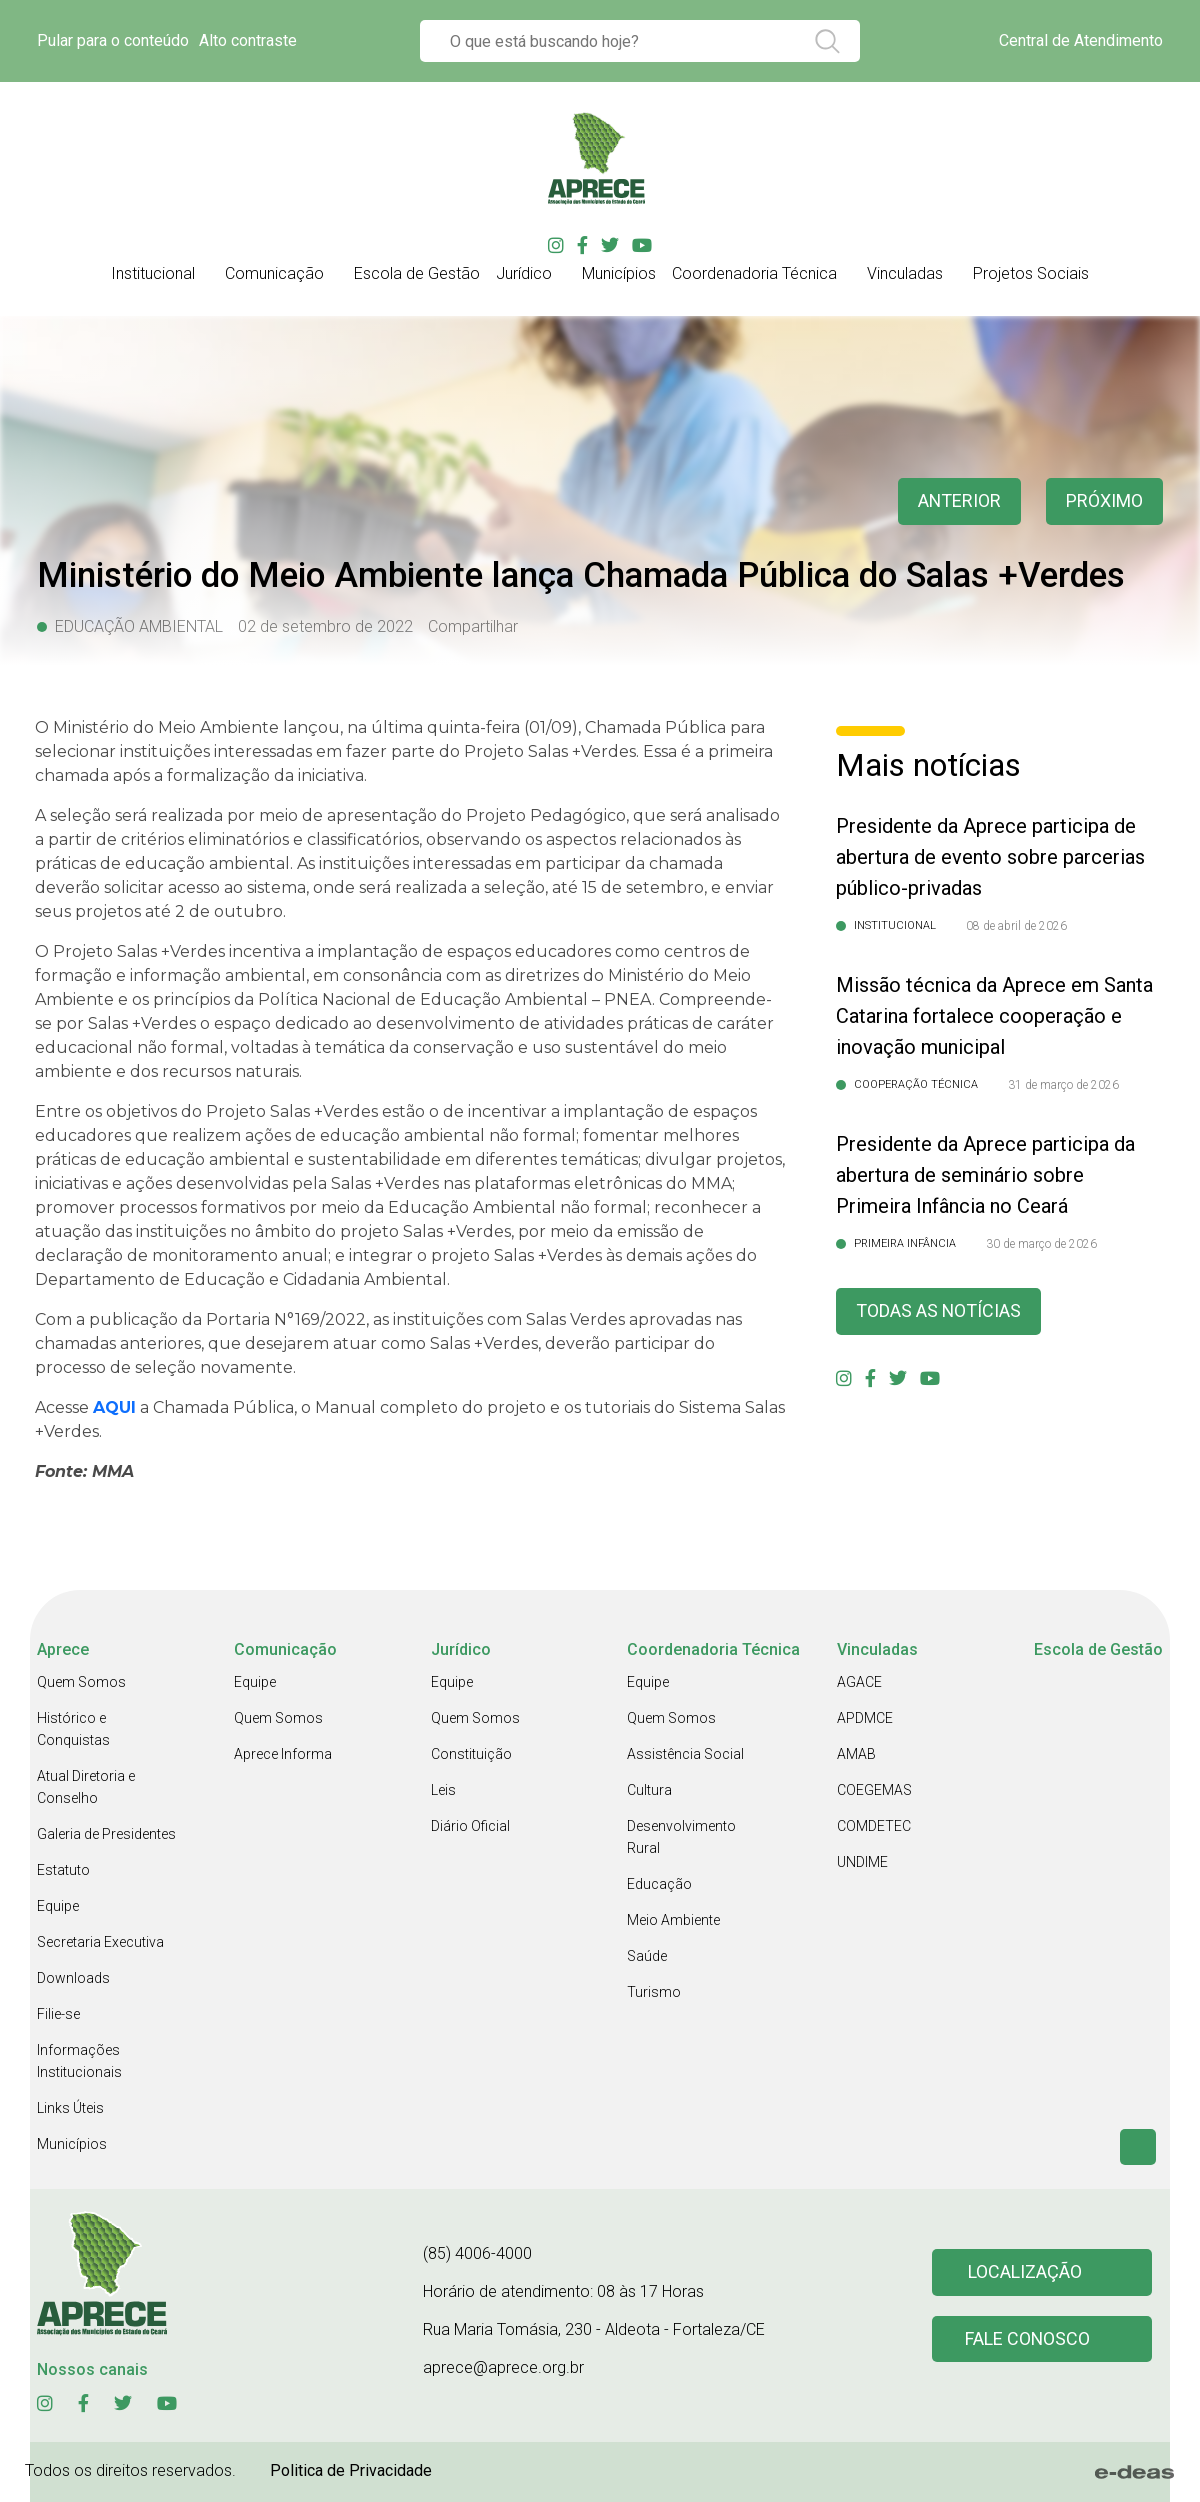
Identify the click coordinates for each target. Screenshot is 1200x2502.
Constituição (471, 1754)
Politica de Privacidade (351, 2470)
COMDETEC (874, 1826)
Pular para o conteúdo (113, 40)
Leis (443, 1790)
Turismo (654, 1992)
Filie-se (58, 2014)
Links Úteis (70, 2108)
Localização (1025, 2272)
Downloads (73, 1978)
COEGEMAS (874, 1790)
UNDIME (862, 1862)
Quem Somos (81, 1682)
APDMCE (865, 1718)
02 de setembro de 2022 (325, 626)
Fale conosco (1028, 2339)
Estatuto (63, 1870)
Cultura (649, 1790)
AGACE (859, 1682)
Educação (659, 1884)
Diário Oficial (470, 1826)
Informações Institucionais (79, 2061)
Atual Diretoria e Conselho (86, 1787)
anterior (959, 501)
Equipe (58, 1906)
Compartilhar (473, 626)
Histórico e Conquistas (73, 1729)
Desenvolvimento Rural (681, 1837)
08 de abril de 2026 (1016, 926)
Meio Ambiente (673, 1920)
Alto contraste (248, 40)
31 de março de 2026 (1063, 1085)
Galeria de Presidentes (106, 1834)
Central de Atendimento (1081, 40)
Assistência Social (685, 1754)
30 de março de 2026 (1041, 1244)
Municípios (72, 2144)
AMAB (856, 1754)
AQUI (114, 1407)
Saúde (647, 1956)
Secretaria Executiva (100, 1942)
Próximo (1104, 501)
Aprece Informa (283, 1754)
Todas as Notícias (939, 1311)
